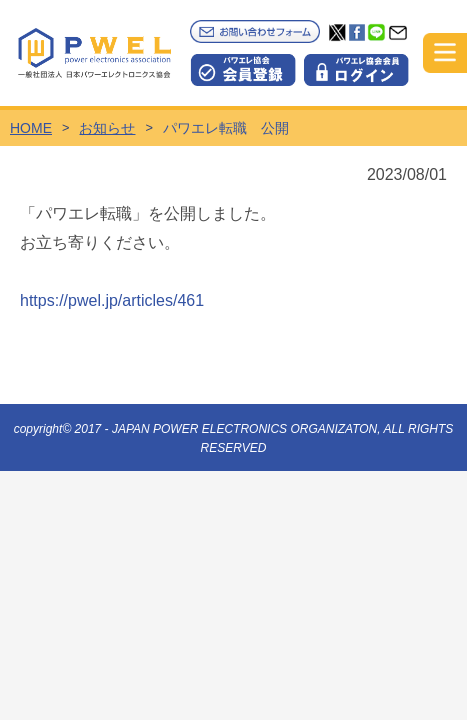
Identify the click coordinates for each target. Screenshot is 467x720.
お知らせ (107, 128)
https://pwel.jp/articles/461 (112, 300)
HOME (31, 128)
